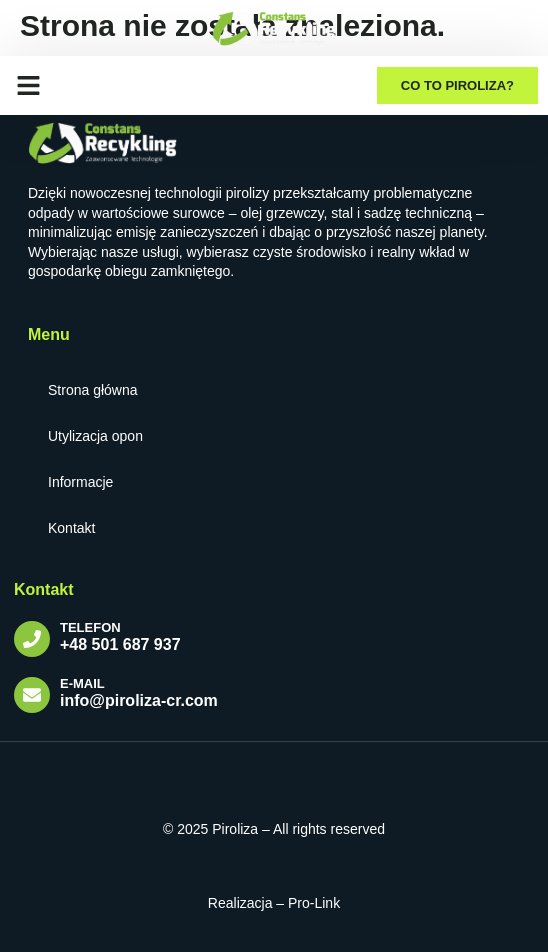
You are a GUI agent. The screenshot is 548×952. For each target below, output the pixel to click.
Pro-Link (314, 903)
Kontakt (71, 528)
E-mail (82, 683)
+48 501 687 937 (120, 644)
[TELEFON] (32, 639)
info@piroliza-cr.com (139, 700)
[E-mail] (32, 695)
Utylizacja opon (95, 436)
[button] (29, 85)
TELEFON (90, 627)
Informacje (80, 482)
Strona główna (93, 390)
